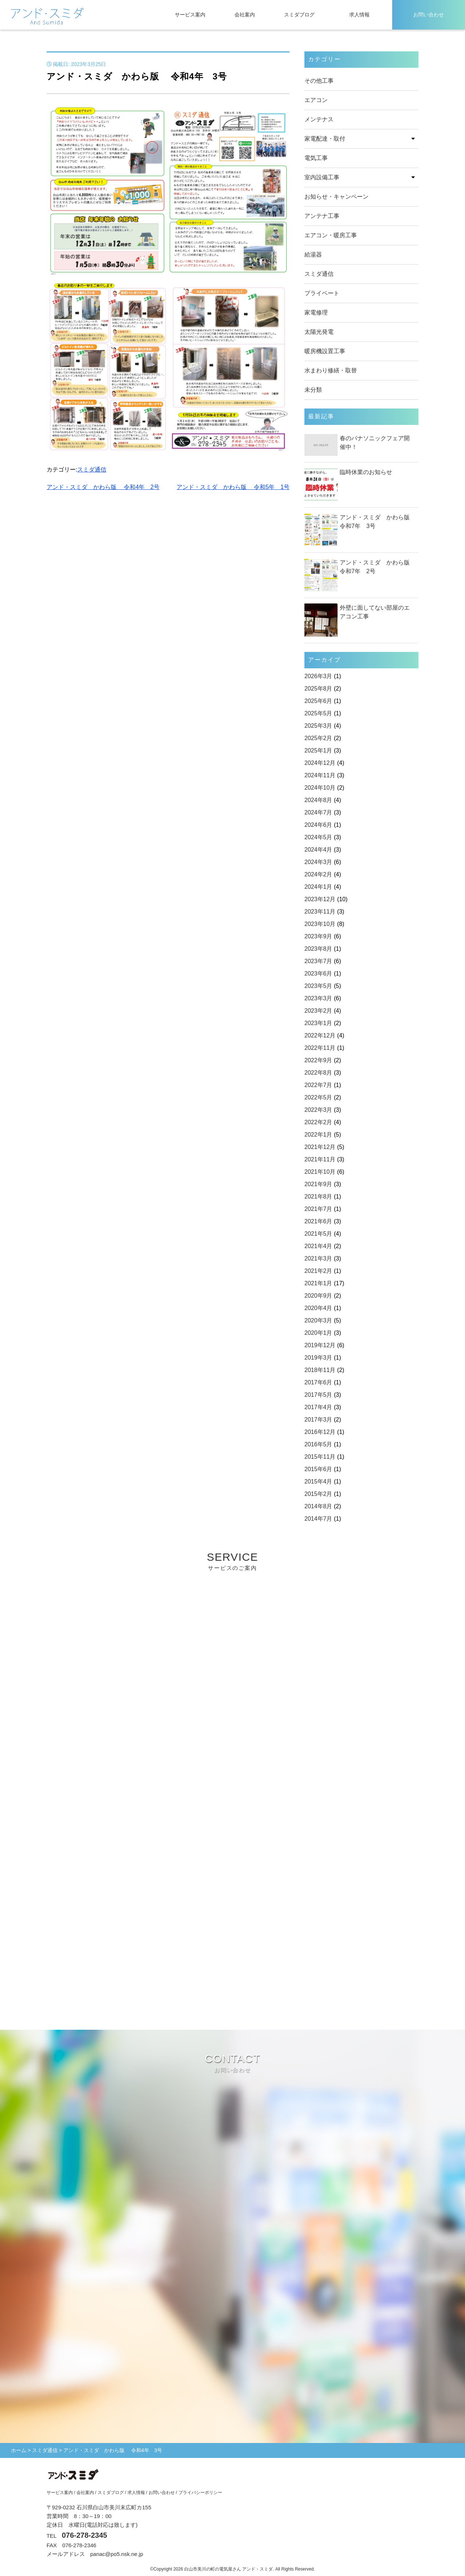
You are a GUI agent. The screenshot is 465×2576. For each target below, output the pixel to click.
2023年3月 (318, 998)
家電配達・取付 (324, 139)
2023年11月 (319, 911)
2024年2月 (318, 874)
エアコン (316, 100)
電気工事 (316, 158)
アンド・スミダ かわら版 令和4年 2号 (103, 487)
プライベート (321, 293)
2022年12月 (319, 1035)
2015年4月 (318, 1481)
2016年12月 (319, 1432)
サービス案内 (190, 14)
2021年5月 (318, 1234)
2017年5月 (318, 1395)
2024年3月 (318, 862)
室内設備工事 (321, 177)
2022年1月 (318, 1134)
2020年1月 (318, 1333)
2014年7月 (318, 1519)
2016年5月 (318, 1444)
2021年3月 (318, 1258)
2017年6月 (318, 1382)
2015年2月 (318, 1494)
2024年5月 (318, 837)
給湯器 (313, 254)
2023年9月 (318, 936)
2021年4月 (318, 1246)
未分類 (313, 390)
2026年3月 (318, 676)
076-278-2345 (84, 2535)
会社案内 (245, 14)
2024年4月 (318, 850)
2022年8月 (318, 1073)
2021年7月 (318, 1209)
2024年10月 (319, 788)
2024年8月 (318, 800)
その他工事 (319, 81)
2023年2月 (318, 1011)
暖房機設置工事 (324, 351)
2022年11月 (319, 1048)
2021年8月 (318, 1196)
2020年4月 (318, 1308)
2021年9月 (318, 1184)
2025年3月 (318, 726)
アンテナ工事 (321, 216)
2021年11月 (319, 1159)
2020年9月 (318, 1296)
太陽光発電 (319, 332)
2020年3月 (318, 1320)
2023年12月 (319, 899)
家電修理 (316, 312)
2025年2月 (318, 738)
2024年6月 (318, 825)
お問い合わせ (428, 14)
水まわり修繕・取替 (330, 370)
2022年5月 (318, 1097)
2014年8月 (318, 1506)
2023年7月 (318, 961)
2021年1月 (318, 1283)
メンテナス (319, 119)
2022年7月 (318, 1085)
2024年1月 (318, 887)
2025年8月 (318, 688)
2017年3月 (318, 1419)
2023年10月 (319, 924)
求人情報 (359, 14)
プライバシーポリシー (200, 2492)
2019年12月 (319, 1345)
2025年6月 (318, 701)
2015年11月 (319, 1457)
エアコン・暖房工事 (330, 235)
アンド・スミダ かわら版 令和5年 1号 (233, 487)
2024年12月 (319, 763)
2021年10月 (319, 1172)
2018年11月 (319, 1370)
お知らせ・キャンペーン (336, 197)
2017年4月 (318, 1407)
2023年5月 (318, 986)
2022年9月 (318, 1060)
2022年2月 (318, 1122)
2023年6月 (318, 973)
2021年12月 (319, 1147)
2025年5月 (318, 713)
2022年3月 (318, 1110)
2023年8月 (318, 949)
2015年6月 (318, 1469)
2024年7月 (318, 812)
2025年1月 (318, 750)
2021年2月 (318, 1271)
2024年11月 (319, 775)
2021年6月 (318, 1221)
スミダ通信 (91, 469)
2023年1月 (318, 1023)
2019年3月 (318, 1358)
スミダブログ (299, 14)
